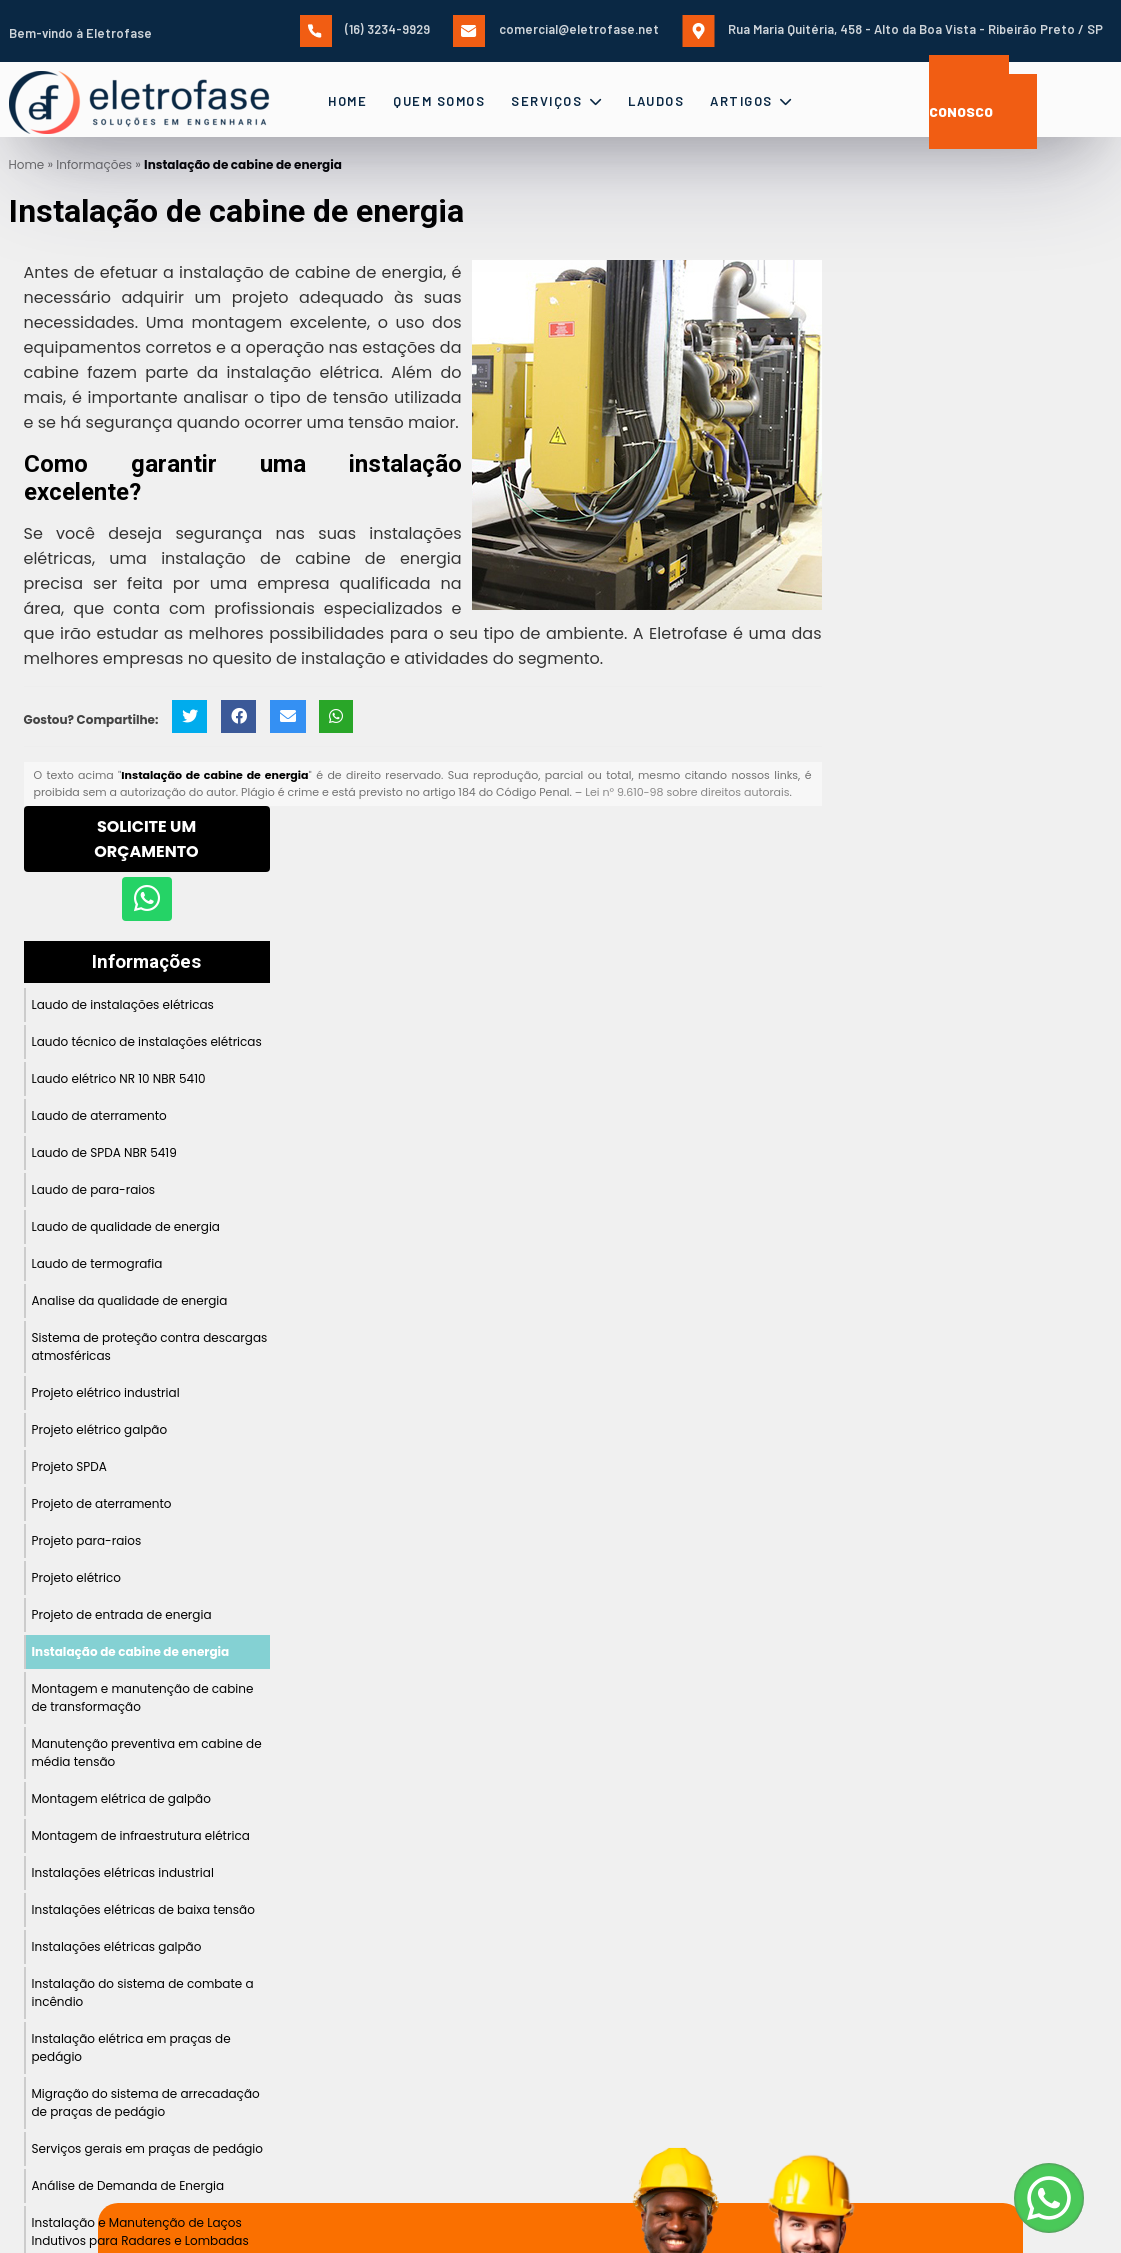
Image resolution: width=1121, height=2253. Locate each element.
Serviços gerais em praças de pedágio (147, 2148)
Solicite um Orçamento (146, 839)
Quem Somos (439, 101)
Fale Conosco (969, 102)
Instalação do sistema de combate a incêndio (143, 1992)
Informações (146, 962)
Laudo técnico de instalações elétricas (147, 1041)
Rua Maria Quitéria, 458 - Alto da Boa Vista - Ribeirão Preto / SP (892, 29)
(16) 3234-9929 (365, 29)
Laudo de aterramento (99, 1115)
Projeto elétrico (76, 1577)
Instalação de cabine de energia (131, 1651)
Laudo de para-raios (94, 1189)
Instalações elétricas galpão (117, 1946)
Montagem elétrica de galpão (121, 1798)
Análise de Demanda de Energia (128, 2185)
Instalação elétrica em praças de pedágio (131, 2047)
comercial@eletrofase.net (556, 29)
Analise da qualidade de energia (130, 1300)
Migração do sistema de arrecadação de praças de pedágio (146, 2102)
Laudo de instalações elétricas (123, 1004)
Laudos (656, 101)
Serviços (556, 101)
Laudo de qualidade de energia (126, 1226)
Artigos (751, 101)
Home (347, 101)
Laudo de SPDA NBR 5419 (104, 1152)
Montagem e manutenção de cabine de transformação (143, 1697)
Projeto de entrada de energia (122, 1614)
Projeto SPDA (69, 1466)
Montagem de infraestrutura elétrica (141, 1835)
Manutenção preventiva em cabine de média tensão (147, 1752)
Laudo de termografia (97, 1263)
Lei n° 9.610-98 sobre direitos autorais (687, 792)
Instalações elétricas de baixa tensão (143, 1909)
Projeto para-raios (87, 1540)
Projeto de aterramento (102, 1503)
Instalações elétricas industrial (123, 1872)
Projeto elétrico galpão (100, 1429)
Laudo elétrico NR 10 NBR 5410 (119, 1078)
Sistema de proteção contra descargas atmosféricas (150, 1346)
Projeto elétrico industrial (106, 1392)
